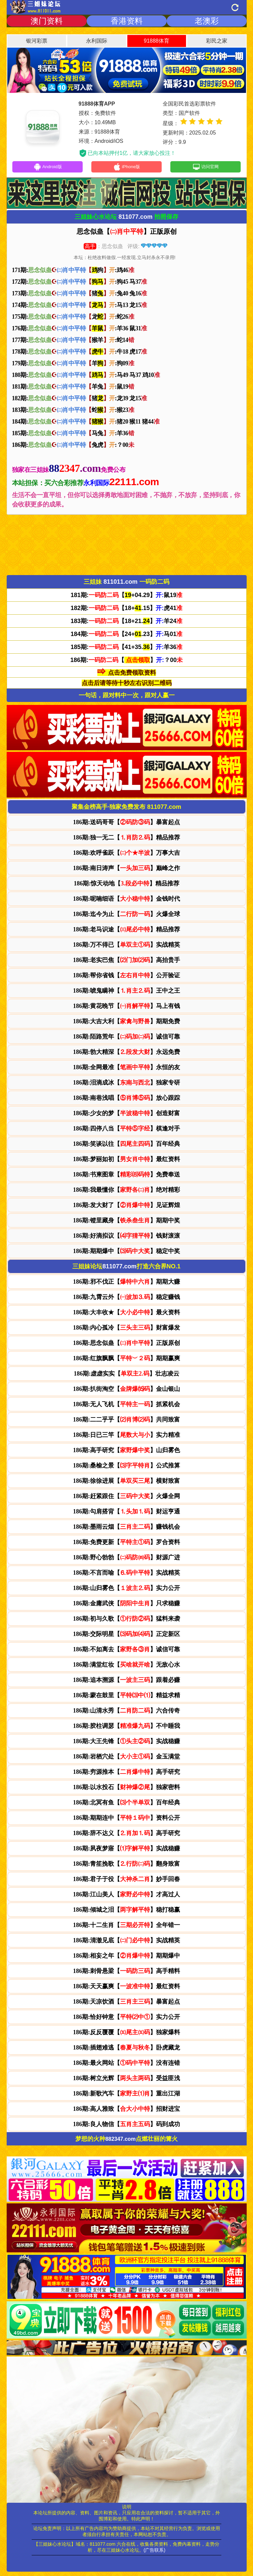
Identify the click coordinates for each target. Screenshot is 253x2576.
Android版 (47, 168)
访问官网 (205, 168)
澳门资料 (47, 20)
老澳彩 (207, 20)
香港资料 (127, 20)
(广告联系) (154, 2551)
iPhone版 (126, 168)
